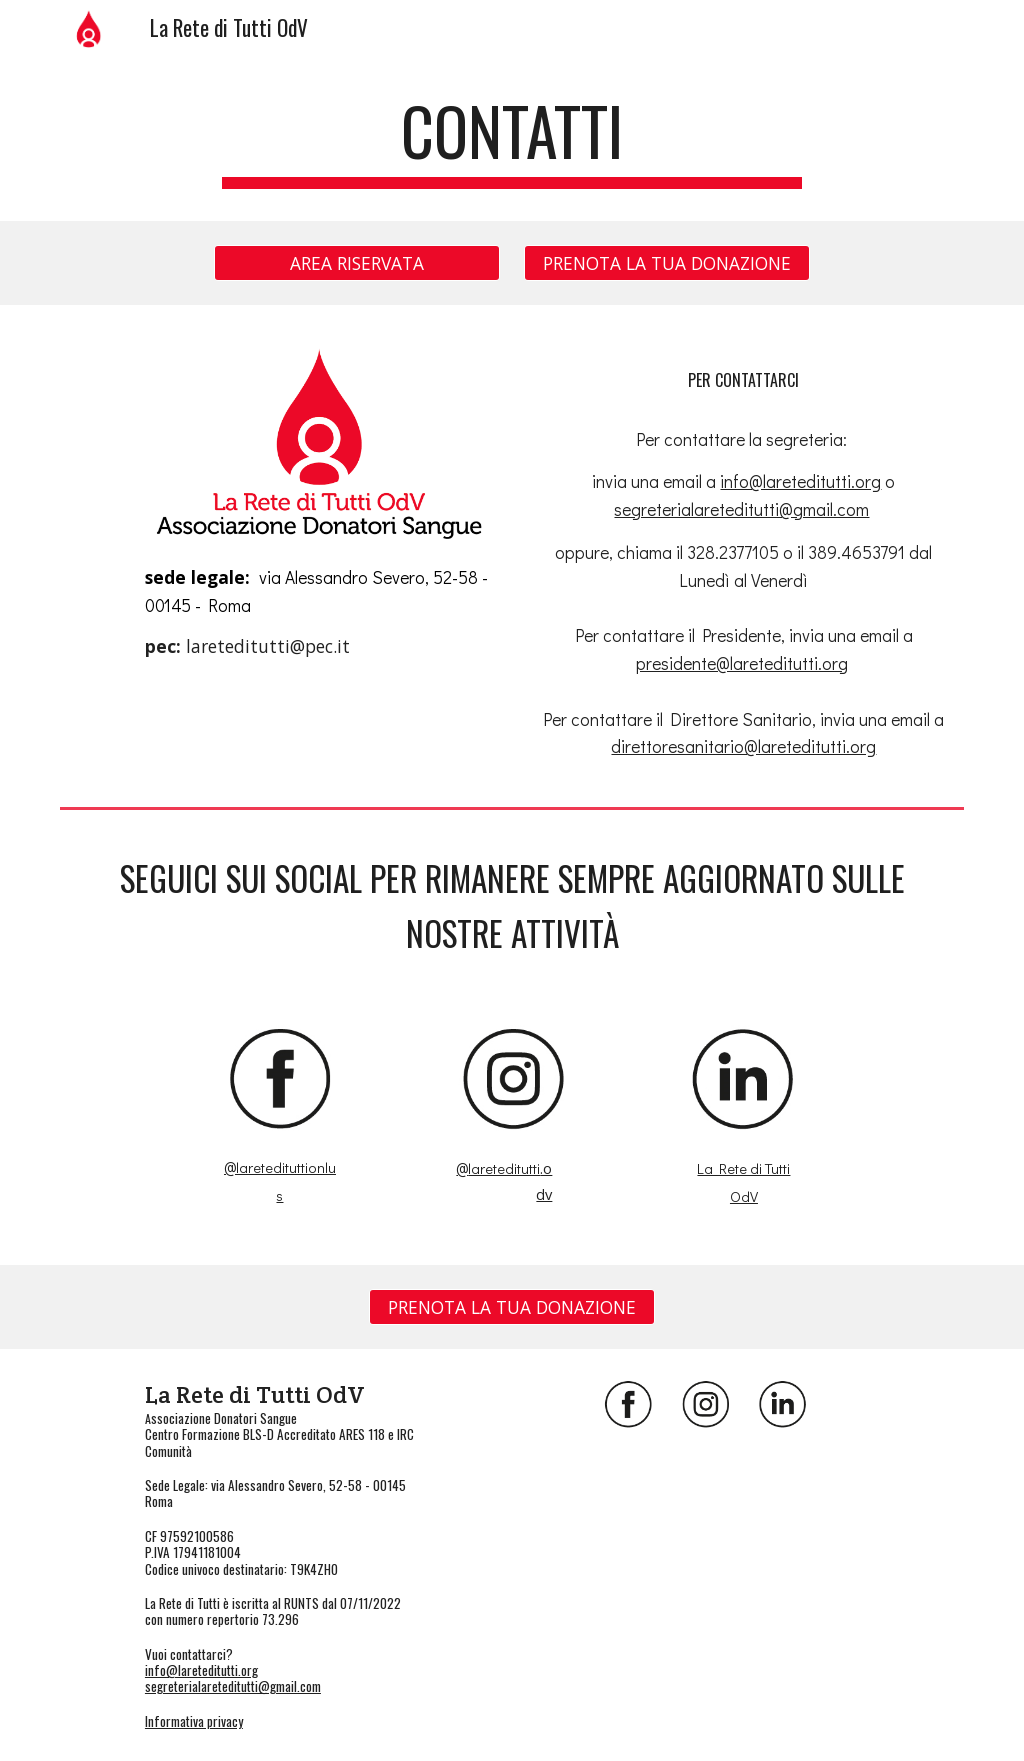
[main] (511, 140)
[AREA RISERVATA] (357, 262)
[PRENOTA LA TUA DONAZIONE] (667, 262)
